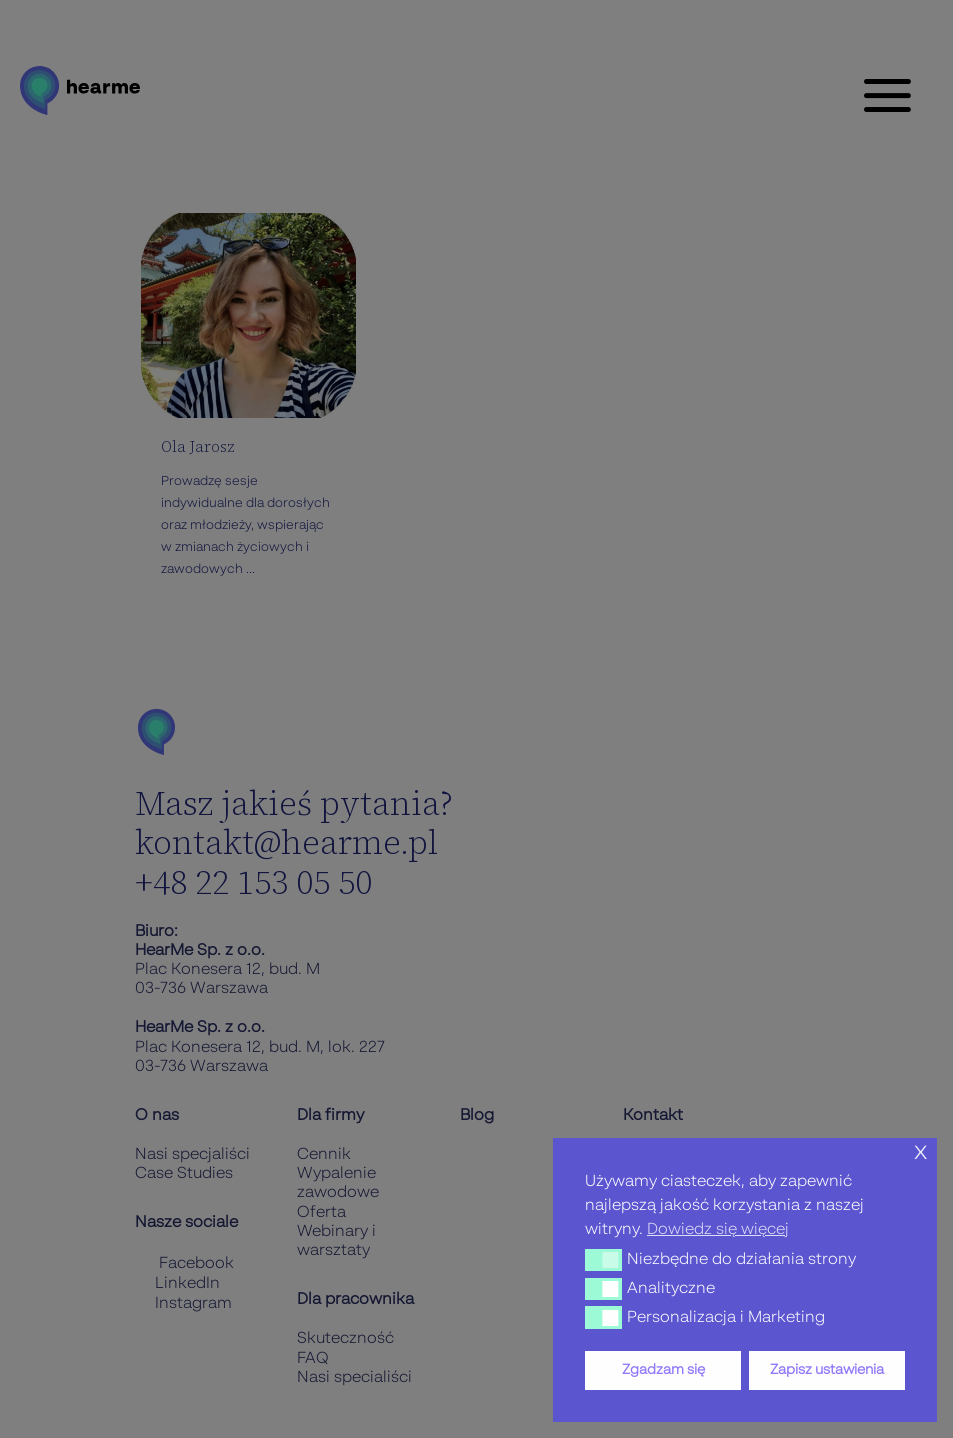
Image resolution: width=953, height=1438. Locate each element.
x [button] (920, 1152)
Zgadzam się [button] (663, 1370)
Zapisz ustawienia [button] (827, 1370)
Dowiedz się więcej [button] (718, 1230)
